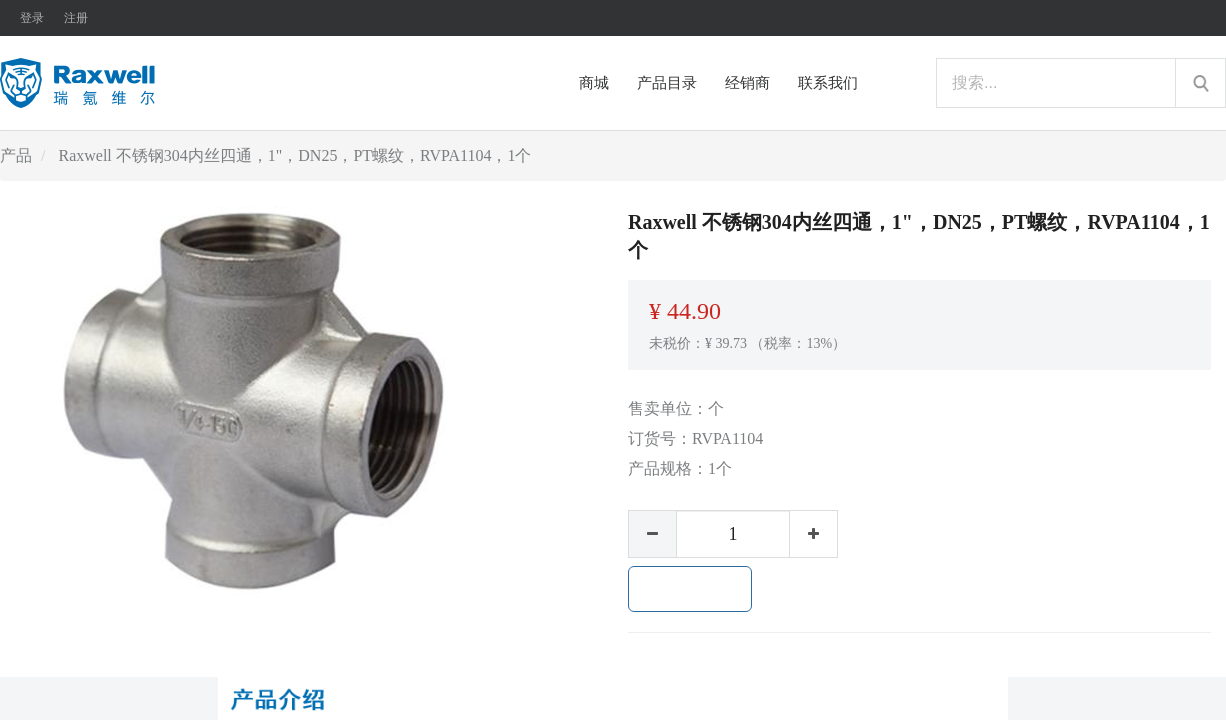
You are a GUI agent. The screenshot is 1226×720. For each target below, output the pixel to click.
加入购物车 (690, 589)
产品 (16, 155)
